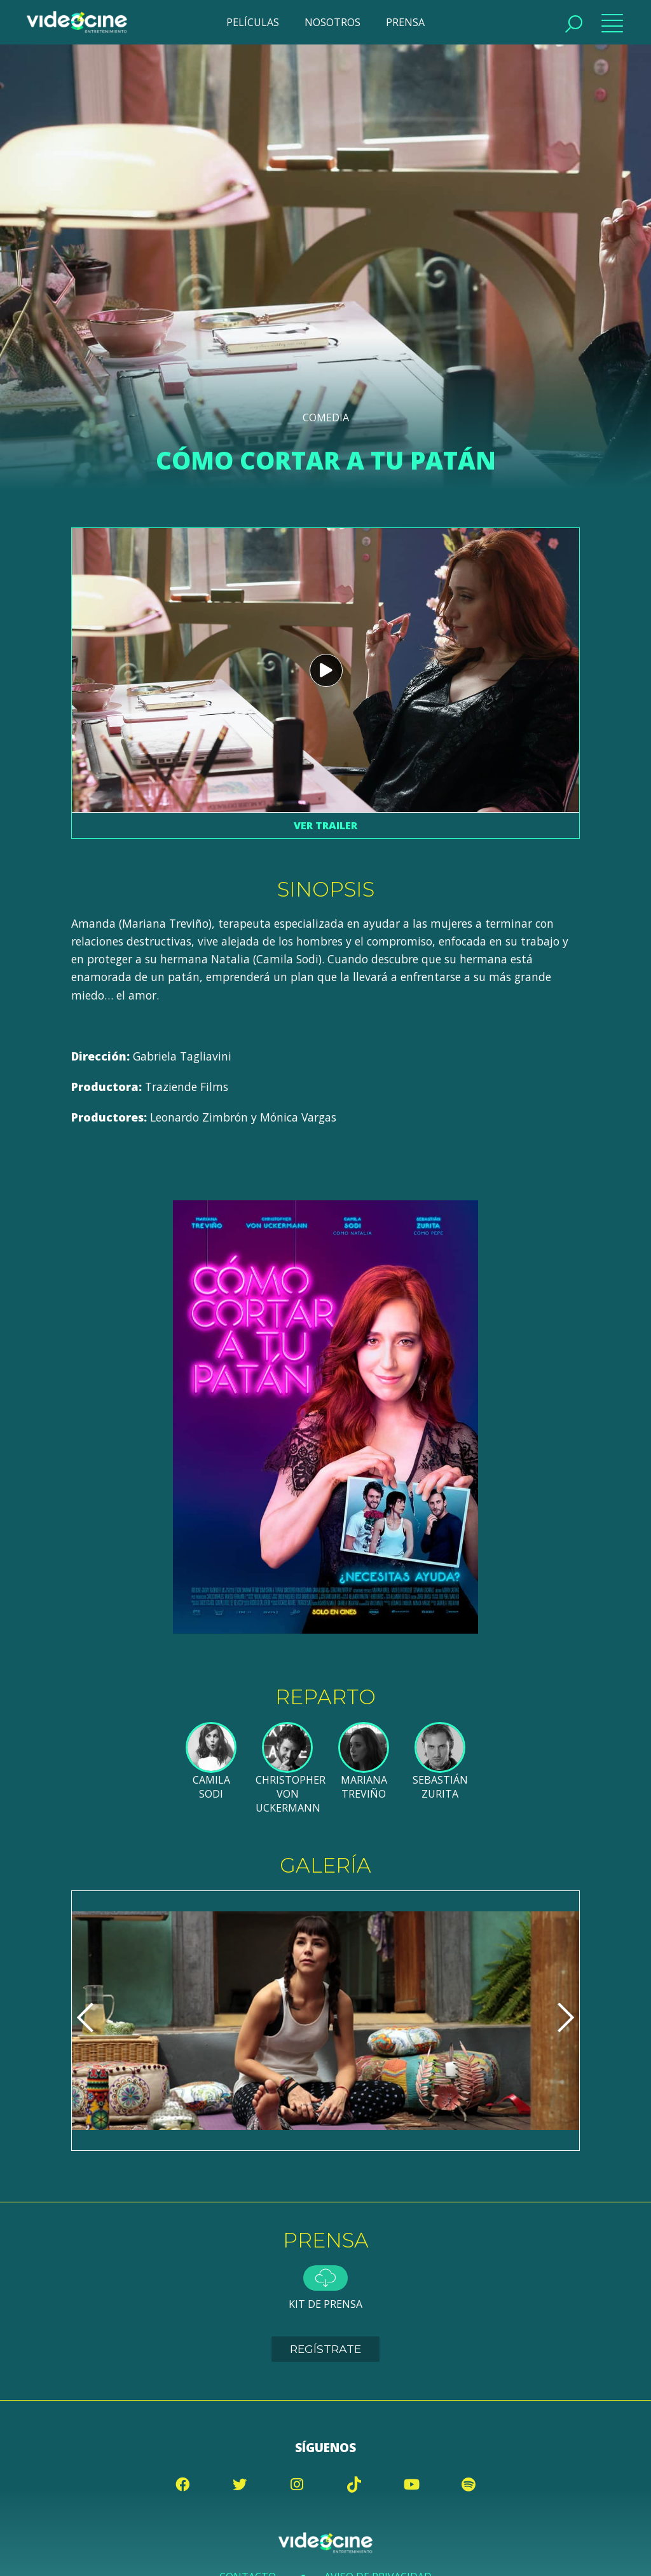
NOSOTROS (332, 22)
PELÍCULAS (252, 22)
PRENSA (405, 22)
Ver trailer (325, 825)
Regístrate (325, 2349)
